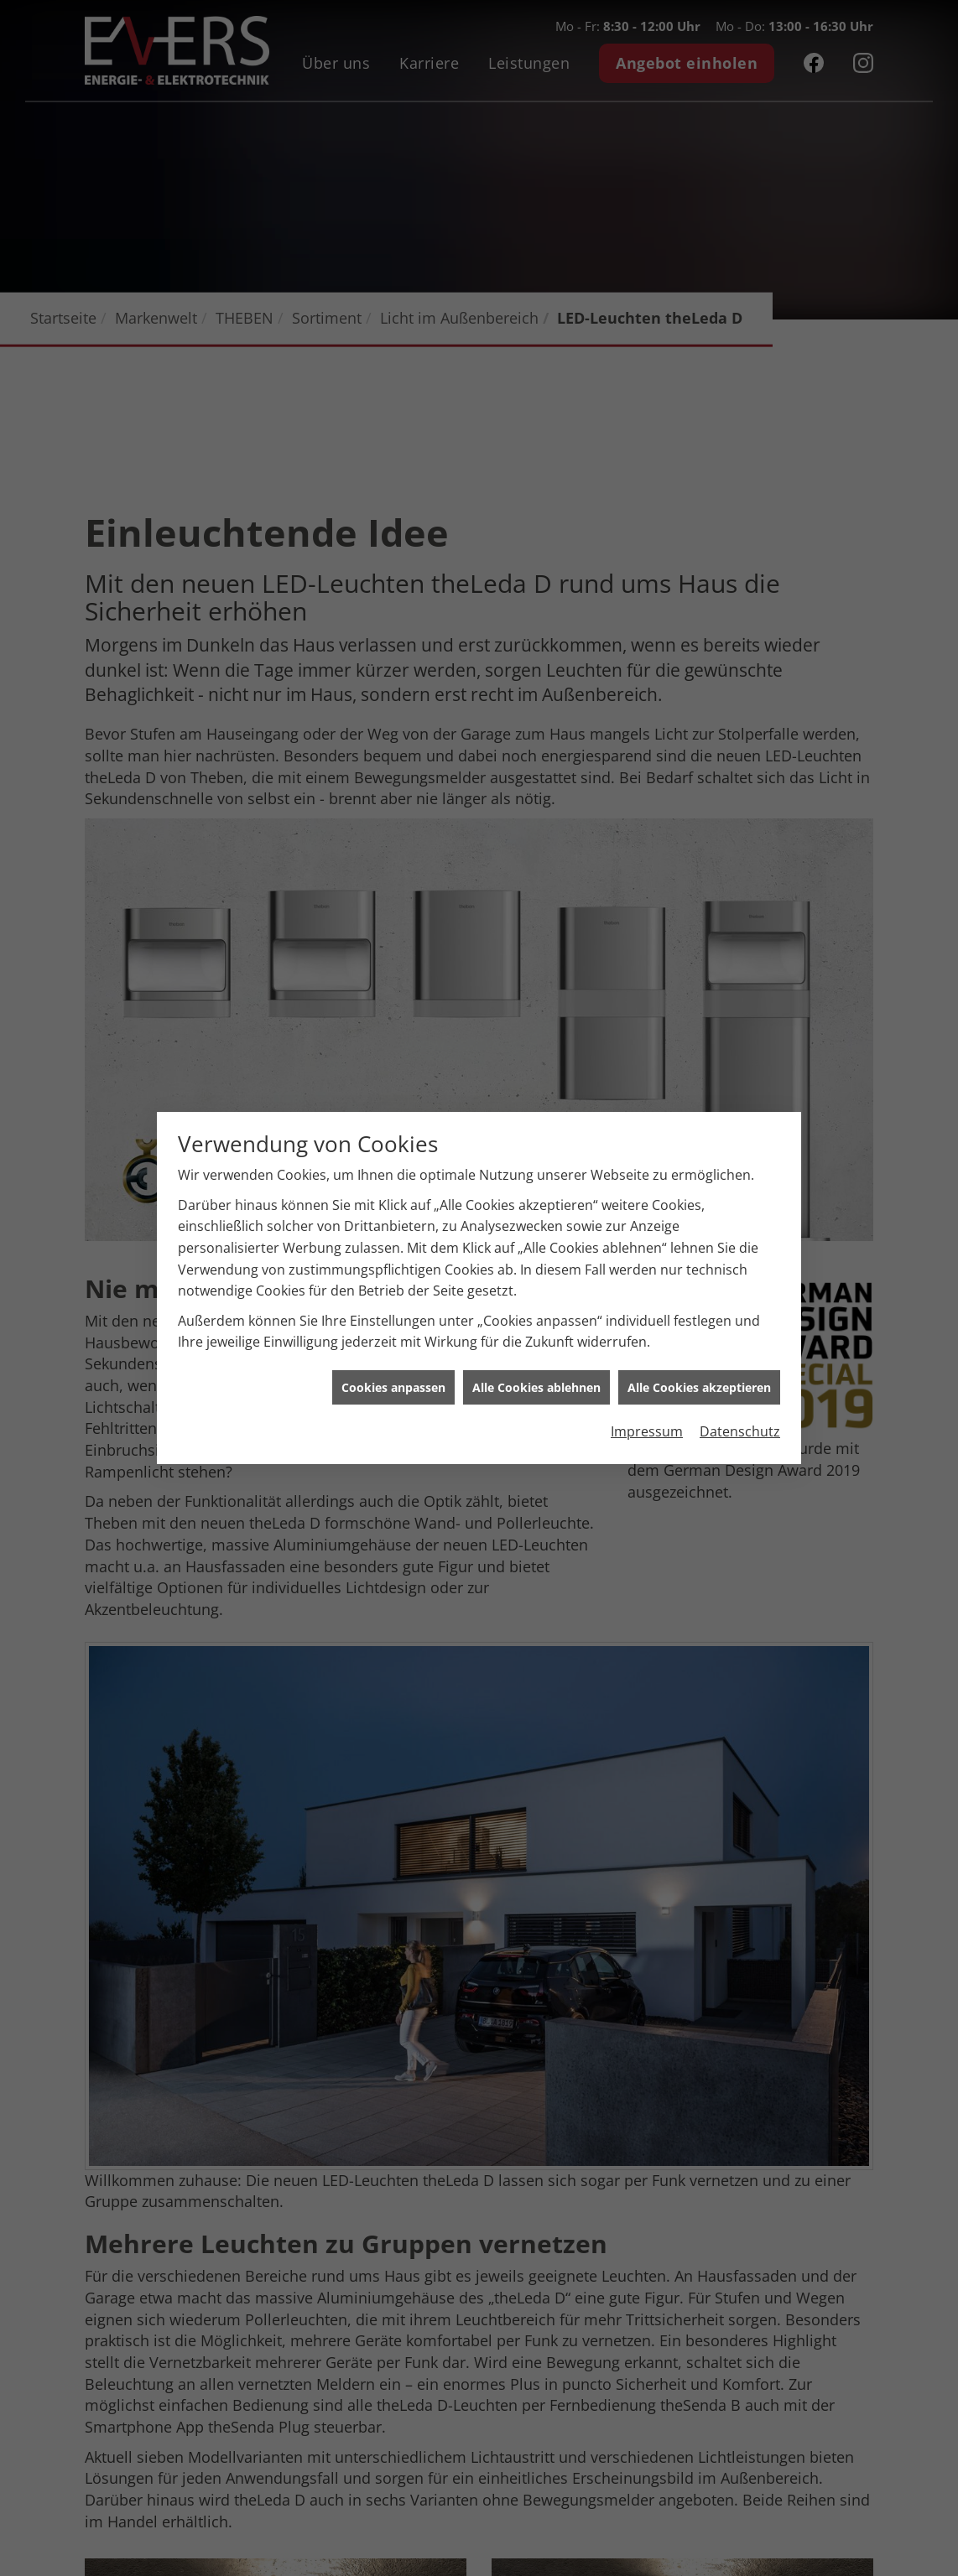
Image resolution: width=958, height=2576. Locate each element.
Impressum (647, 1393)
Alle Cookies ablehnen (536, 1349)
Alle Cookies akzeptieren (699, 1349)
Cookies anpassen (393, 1349)
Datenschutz (740, 1393)
